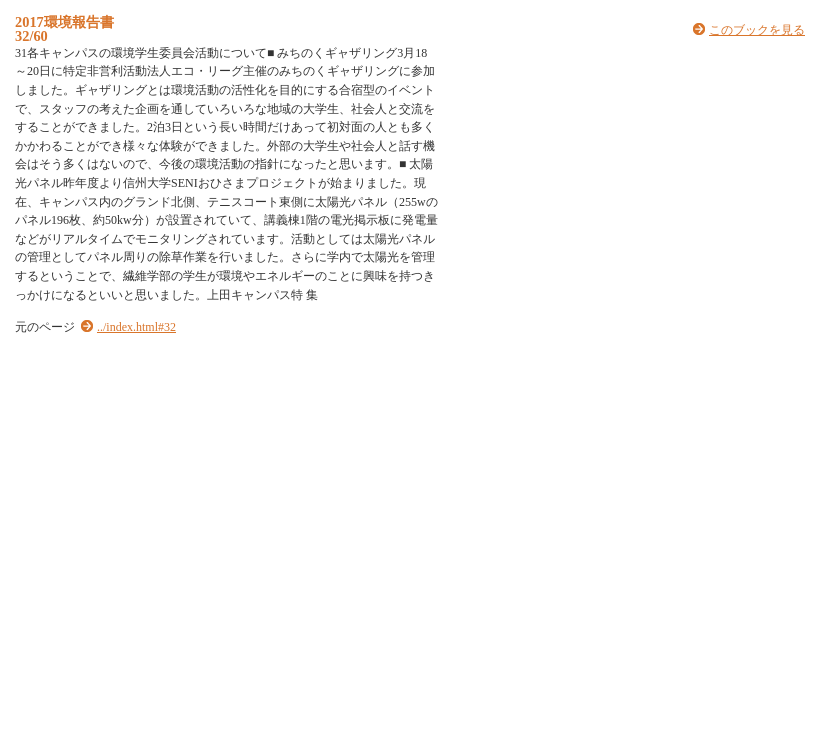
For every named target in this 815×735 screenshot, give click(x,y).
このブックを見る (757, 30)
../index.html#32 (136, 327)
